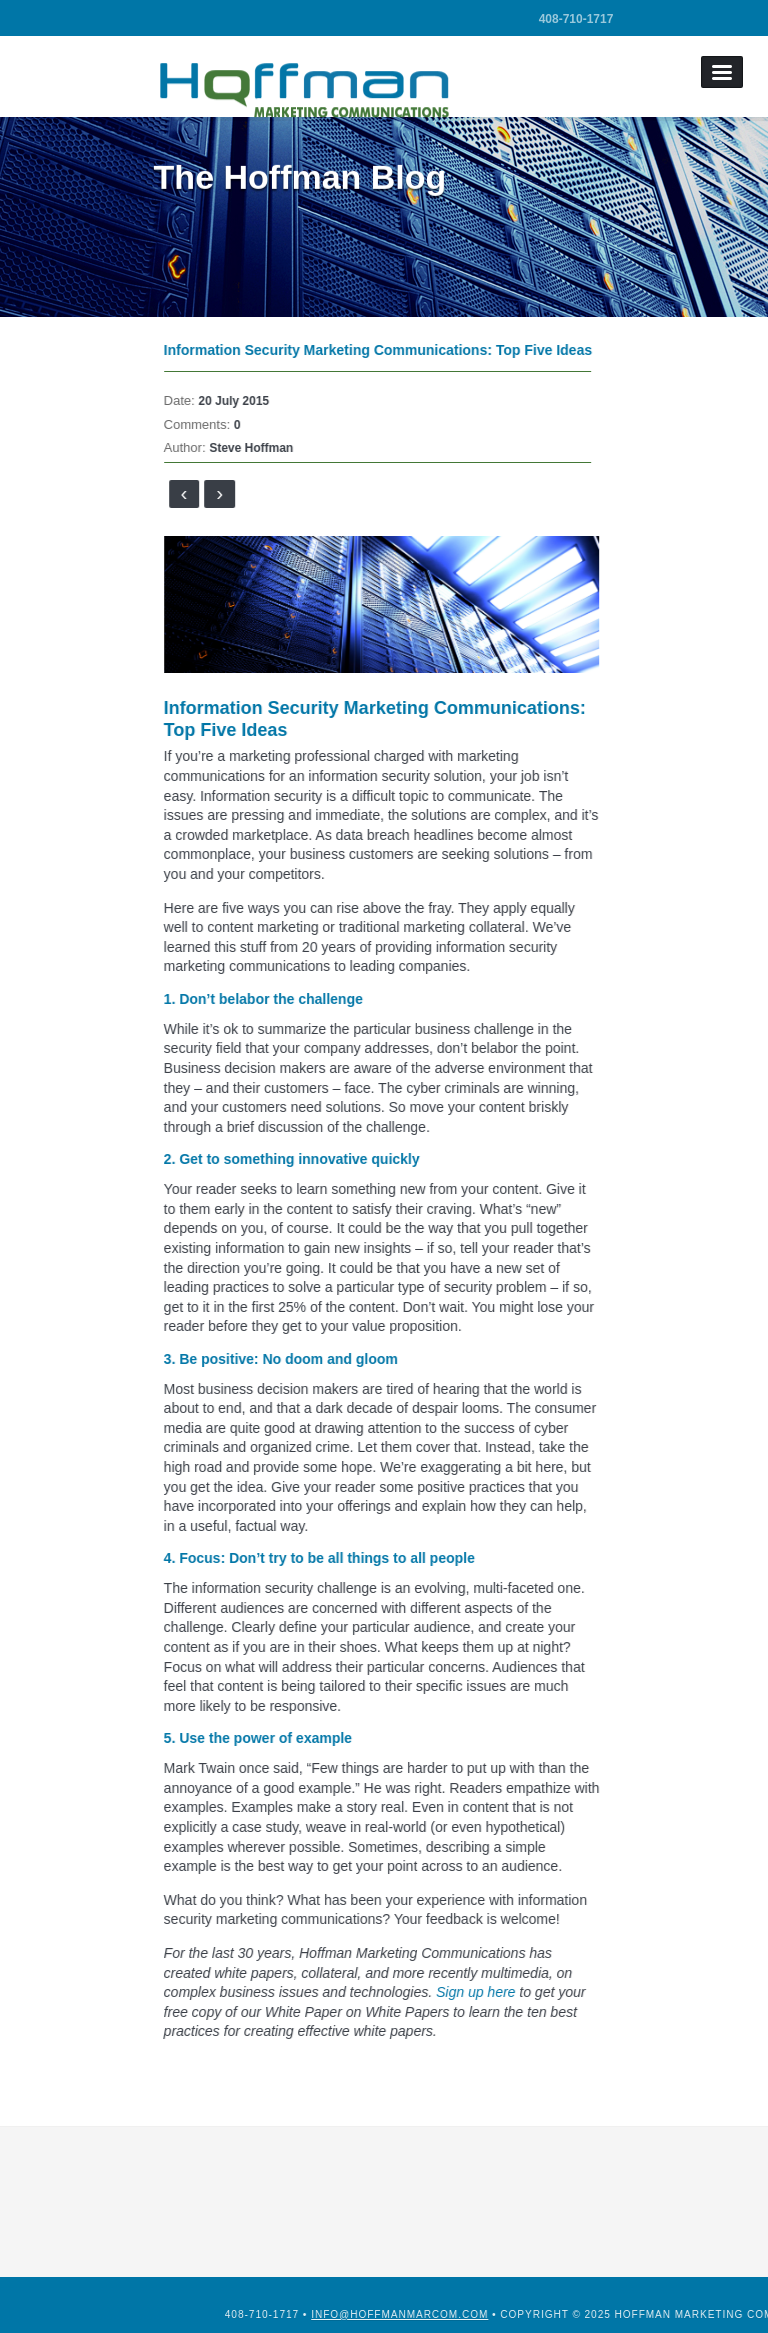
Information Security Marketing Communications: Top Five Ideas (398, 350)
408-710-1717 (576, 19)
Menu (722, 72)
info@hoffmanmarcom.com (470, 2314)
